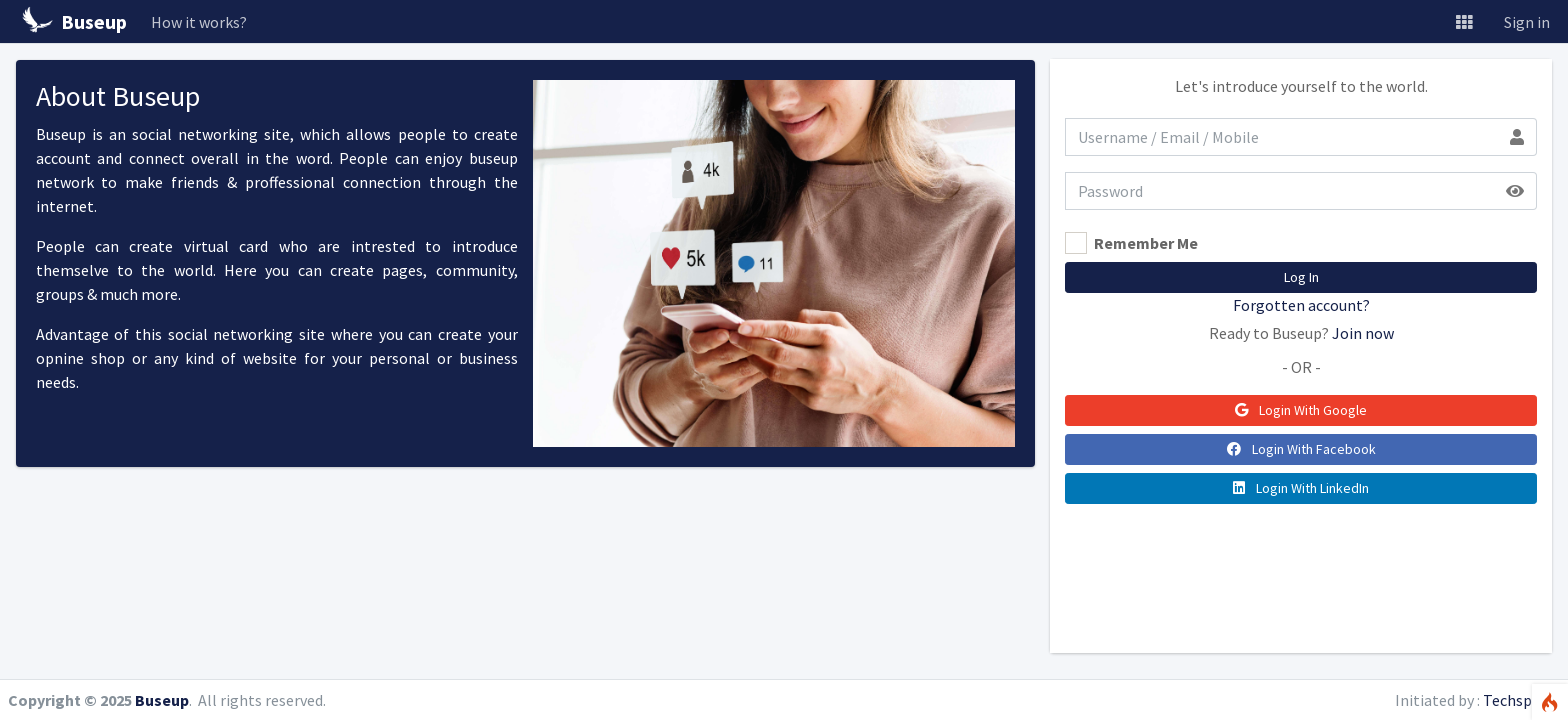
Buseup (162, 700)
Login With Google (1301, 410)
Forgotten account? (1301, 305)
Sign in (1527, 22)
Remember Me (1146, 243)
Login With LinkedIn (1301, 488)
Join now (1363, 333)
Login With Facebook (1301, 449)
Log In (1301, 277)
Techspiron (1521, 700)
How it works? (199, 22)
